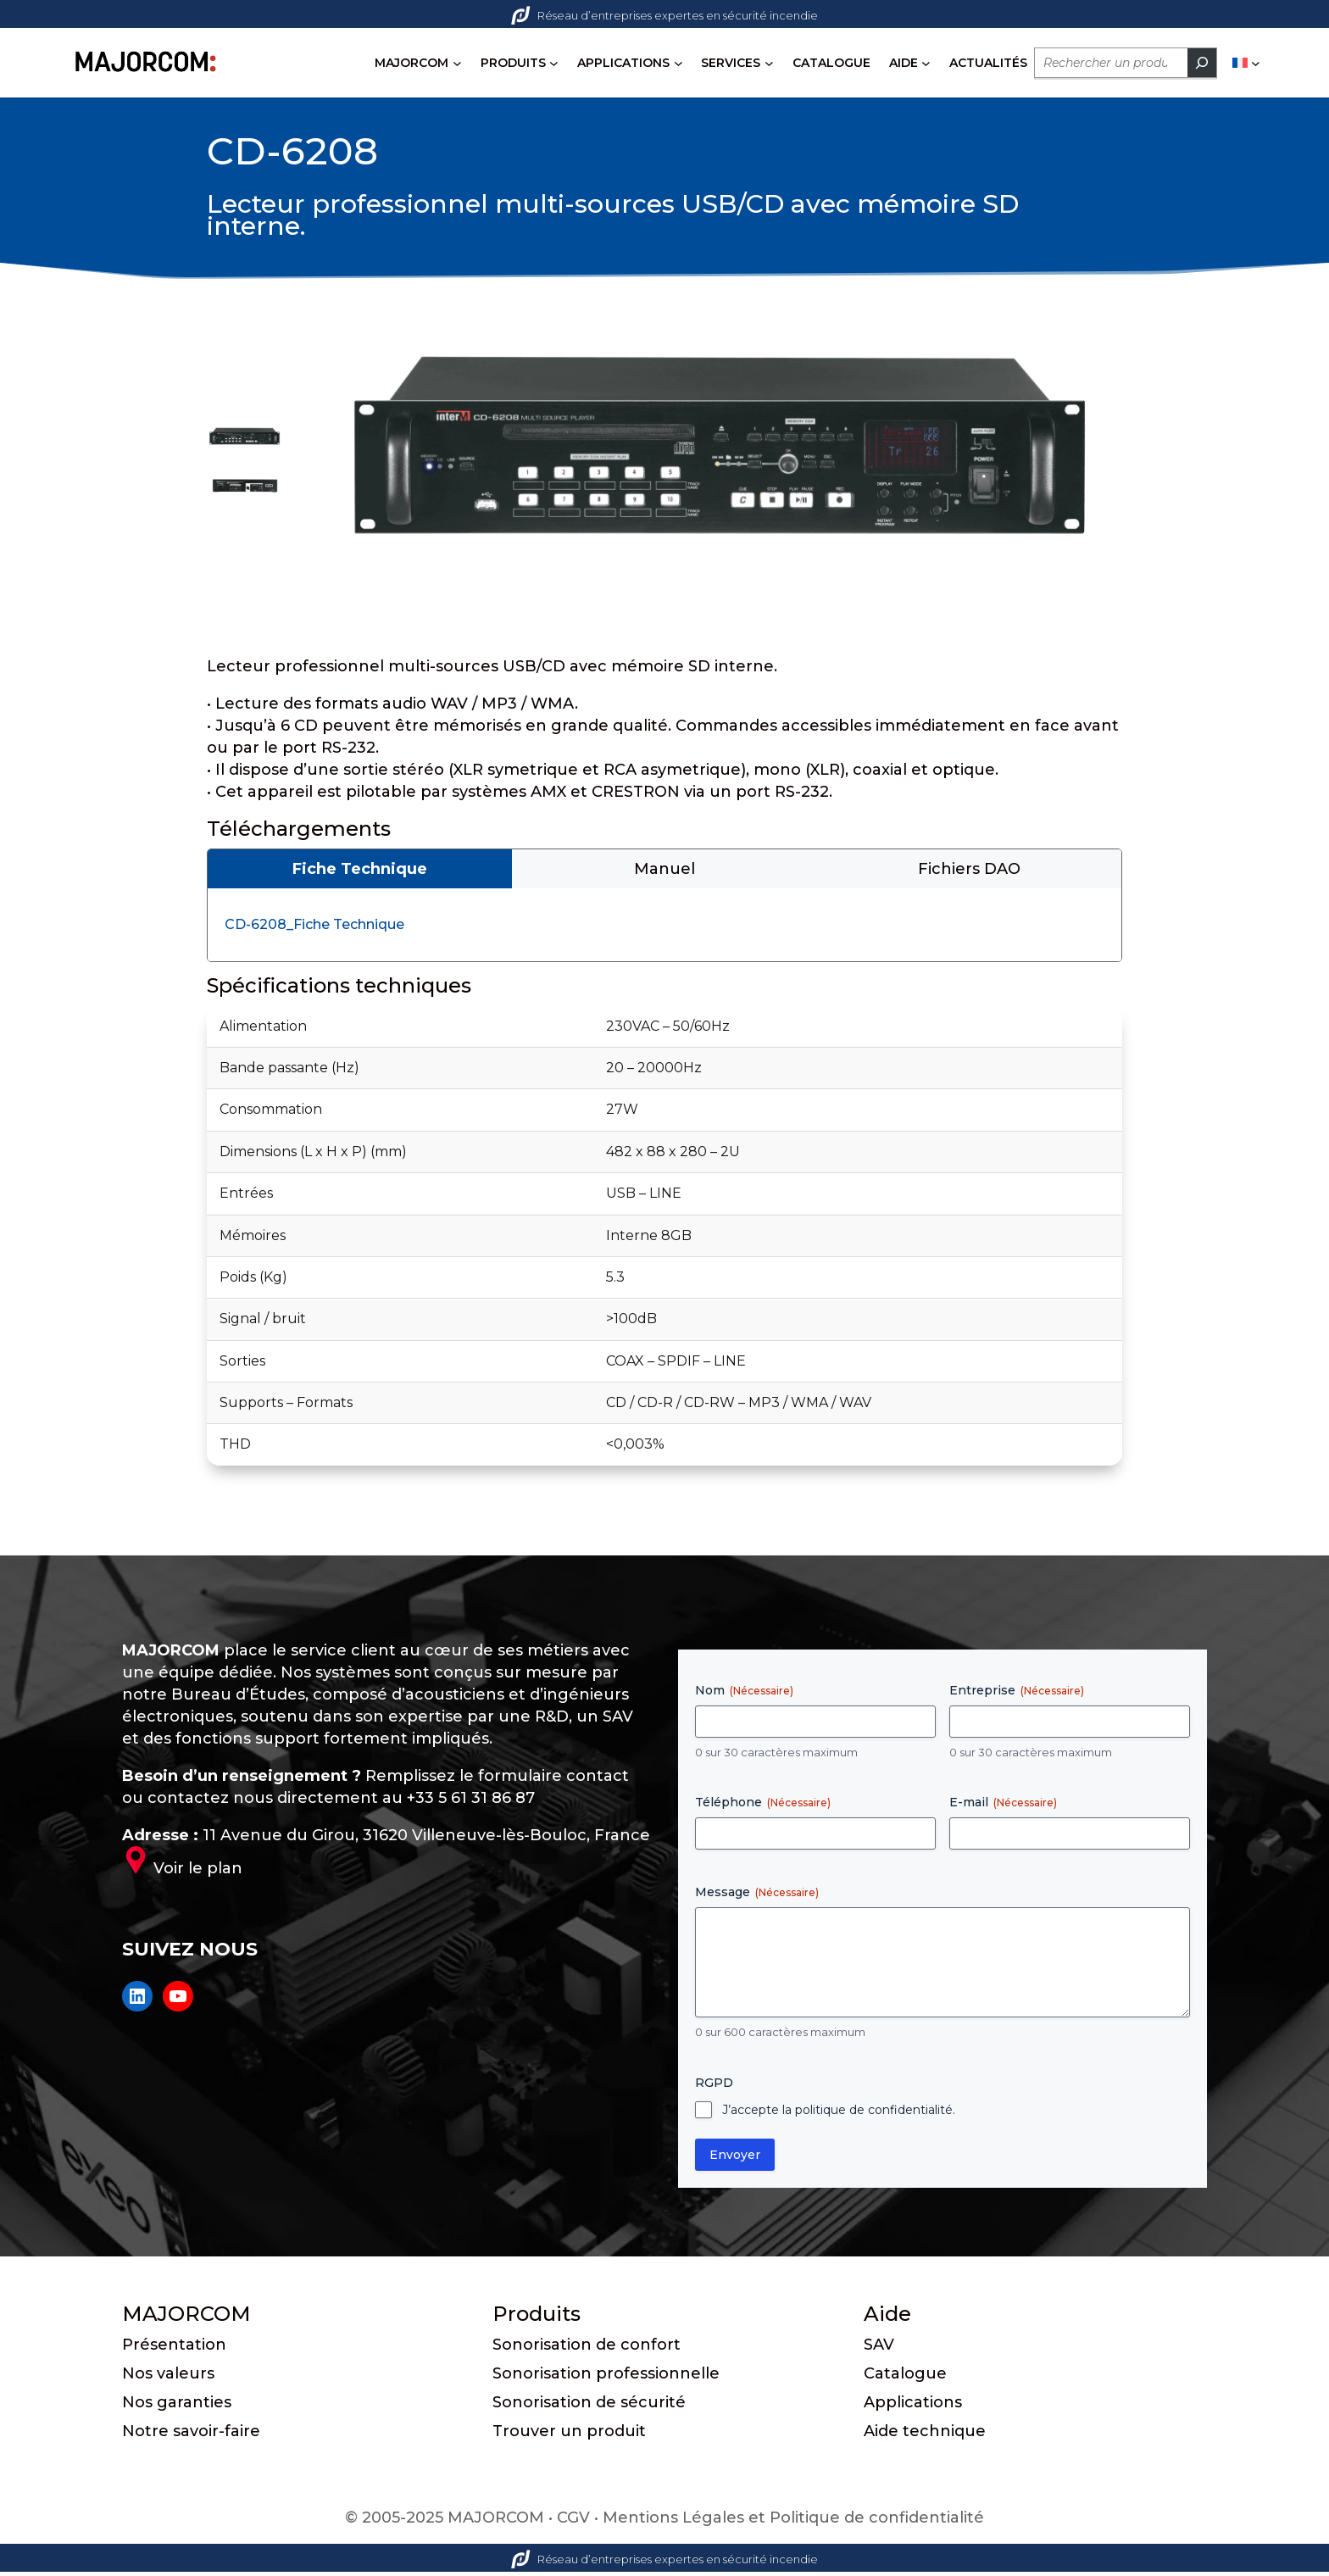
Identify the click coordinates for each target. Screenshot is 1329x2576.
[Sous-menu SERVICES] (771, 63)
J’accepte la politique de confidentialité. (838, 2113)
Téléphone (763, 1806)
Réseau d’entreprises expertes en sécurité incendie (664, 15)
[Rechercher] (1203, 62)
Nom (744, 1693)
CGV (573, 2521)
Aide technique (925, 2435)
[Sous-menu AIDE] (928, 63)
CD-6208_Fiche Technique (314, 929)
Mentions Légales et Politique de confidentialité (793, 2521)
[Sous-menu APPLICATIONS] (680, 63)
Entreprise (1016, 1693)
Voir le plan (197, 1871)
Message (757, 1896)
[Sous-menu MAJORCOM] (459, 63)
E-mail (1003, 1806)
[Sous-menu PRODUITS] (556, 63)
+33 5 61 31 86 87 (471, 1801)
